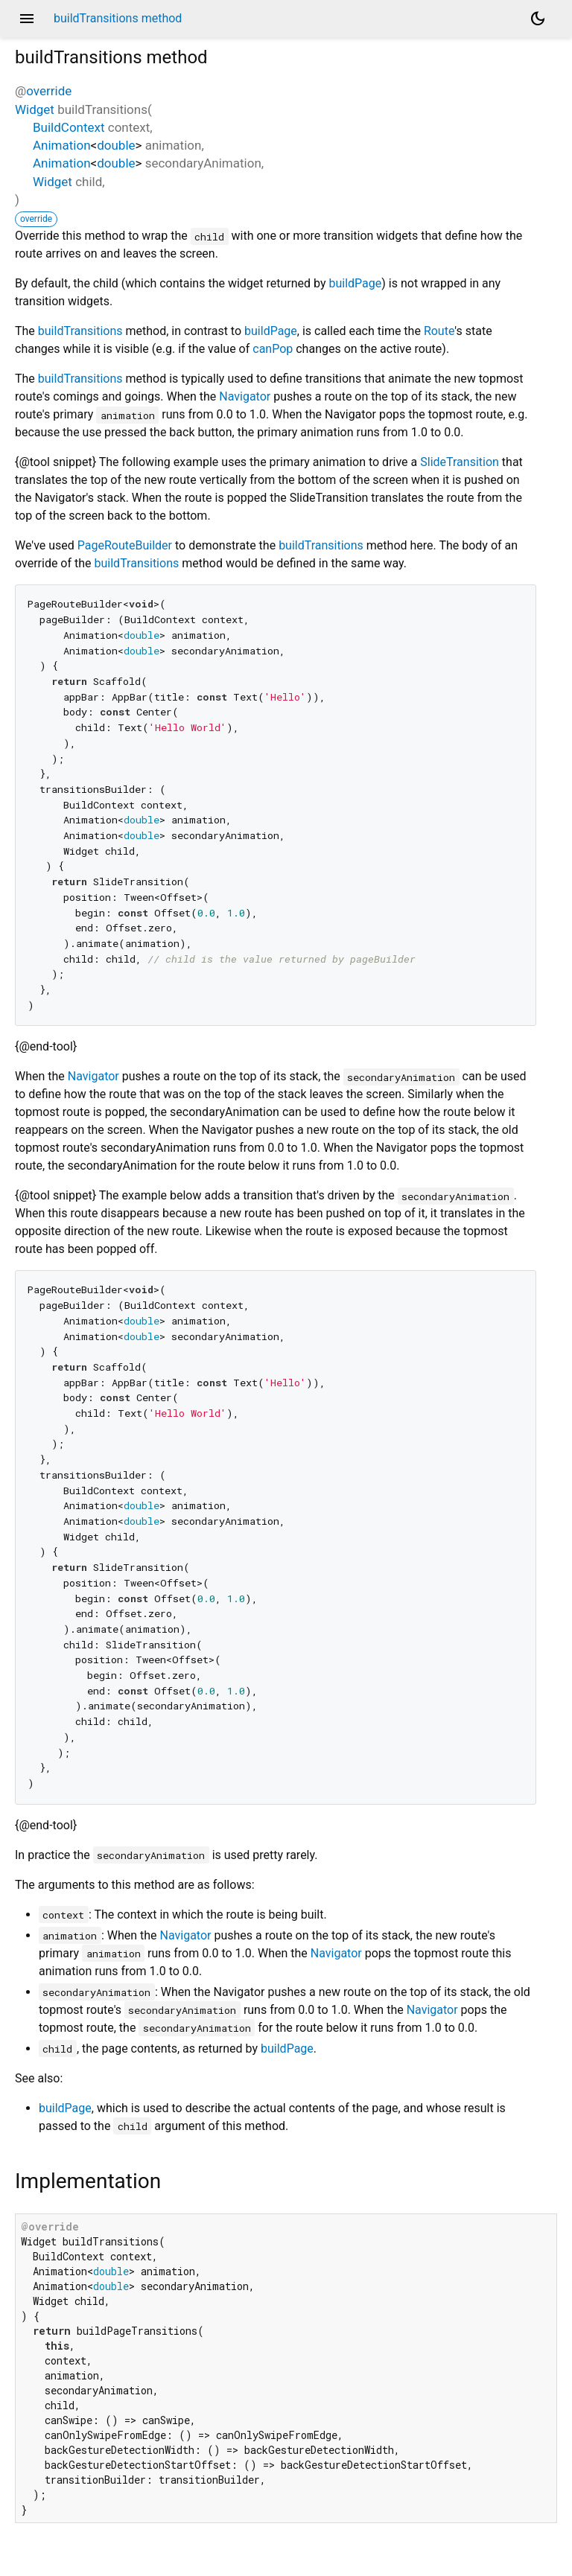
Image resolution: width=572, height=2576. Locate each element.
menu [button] (27, 19)
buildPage (354, 283)
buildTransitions (80, 331)
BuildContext (69, 127)
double (116, 145)
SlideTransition (459, 462)
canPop (272, 349)
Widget (34, 109)
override (49, 90)
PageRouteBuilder (124, 545)
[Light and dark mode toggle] (538, 19)
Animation (62, 145)
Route (439, 331)
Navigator (244, 396)
